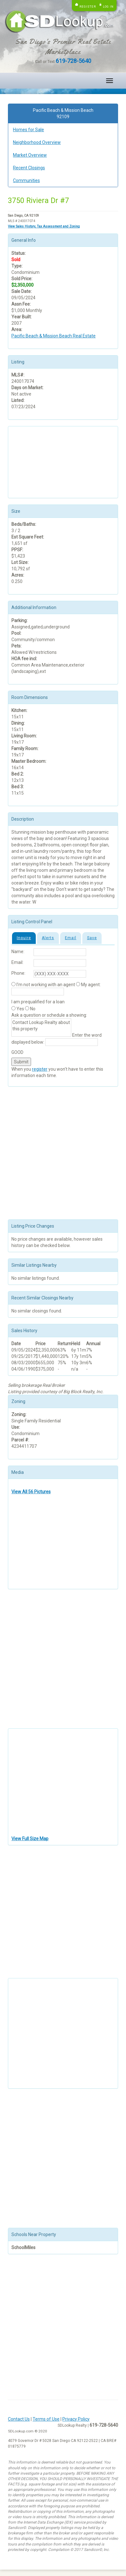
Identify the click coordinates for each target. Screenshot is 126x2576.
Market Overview (30, 155)
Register (87, 6)
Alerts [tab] (48, 938)
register (39, 1069)
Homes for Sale (28, 129)
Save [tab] (92, 938)
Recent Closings (29, 167)
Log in (108, 6)
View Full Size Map (29, 1838)
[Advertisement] (43, 461)
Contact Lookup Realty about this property (41, 1027)
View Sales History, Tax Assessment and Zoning (44, 226)
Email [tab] (70, 938)
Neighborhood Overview (37, 142)
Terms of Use (46, 2419)
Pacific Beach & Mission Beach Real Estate (53, 335)
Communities (26, 180)
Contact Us (19, 2419)
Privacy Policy (76, 2419)
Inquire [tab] (24, 938)
